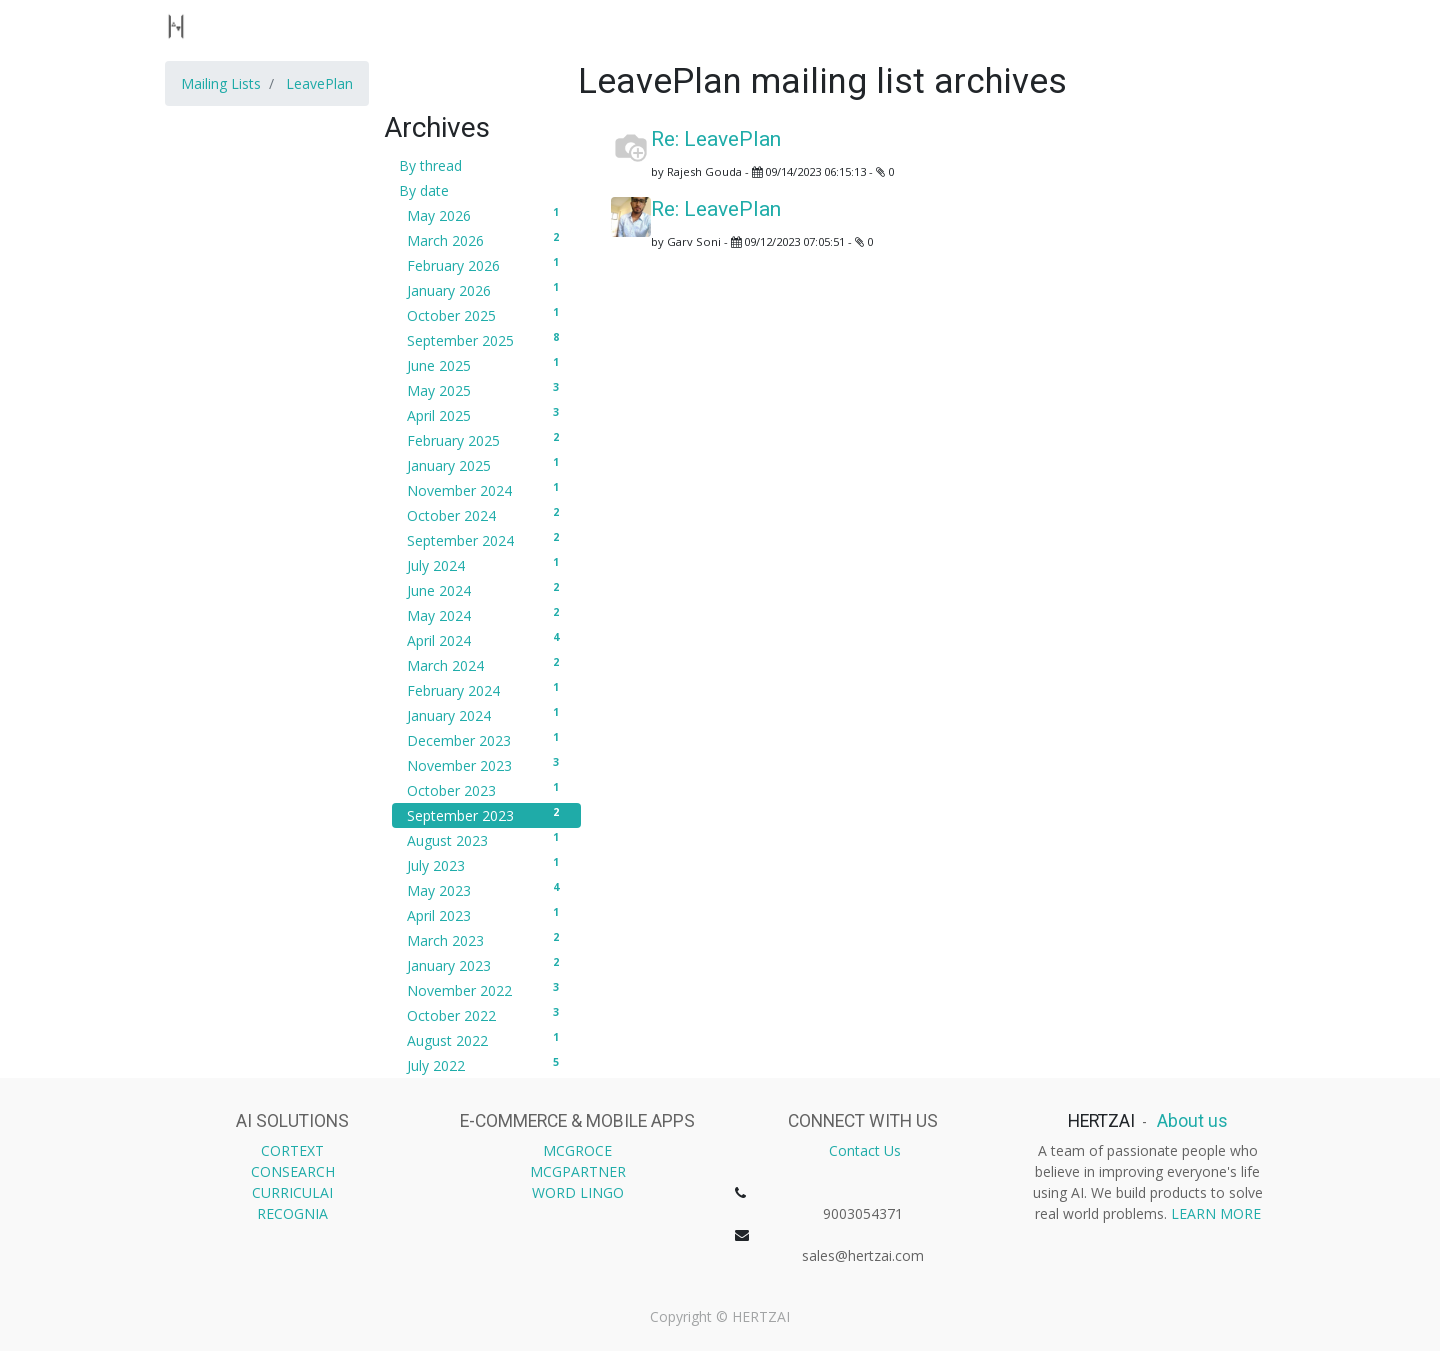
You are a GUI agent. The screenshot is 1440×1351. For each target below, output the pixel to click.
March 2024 (486, 665)
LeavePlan (319, 83)
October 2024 (486, 515)
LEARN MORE (1216, 1213)
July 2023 (486, 865)
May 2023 (486, 890)
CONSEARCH (293, 1171)
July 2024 (486, 565)
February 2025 (486, 440)
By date (424, 190)
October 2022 (486, 1015)
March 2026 (486, 240)
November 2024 (486, 490)
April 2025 (486, 415)
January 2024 (486, 715)
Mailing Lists (221, 83)
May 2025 (486, 390)
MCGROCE (577, 1150)
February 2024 (486, 690)
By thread (430, 165)
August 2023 (486, 840)
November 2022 (486, 990)
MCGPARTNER (578, 1171)
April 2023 (486, 915)
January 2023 (486, 965)
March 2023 (486, 940)
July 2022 (486, 1065)
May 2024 (486, 615)
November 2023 (486, 765)
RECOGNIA (292, 1213)
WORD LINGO (578, 1192)
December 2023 (486, 740)
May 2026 (486, 215)
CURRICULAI (292, 1192)
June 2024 (486, 590)
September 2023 (486, 815)
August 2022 (486, 1040)
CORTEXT (292, 1150)
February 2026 (486, 265)
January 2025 (486, 465)
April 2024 (486, 640)
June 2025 (486, 365)
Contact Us (865, 1150)
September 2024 (486, 540)
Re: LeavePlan (716, 139)
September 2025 (486, 340)
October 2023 (486, 790)
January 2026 (486, 290)
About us (1190, 1121)
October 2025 (486, 315)
